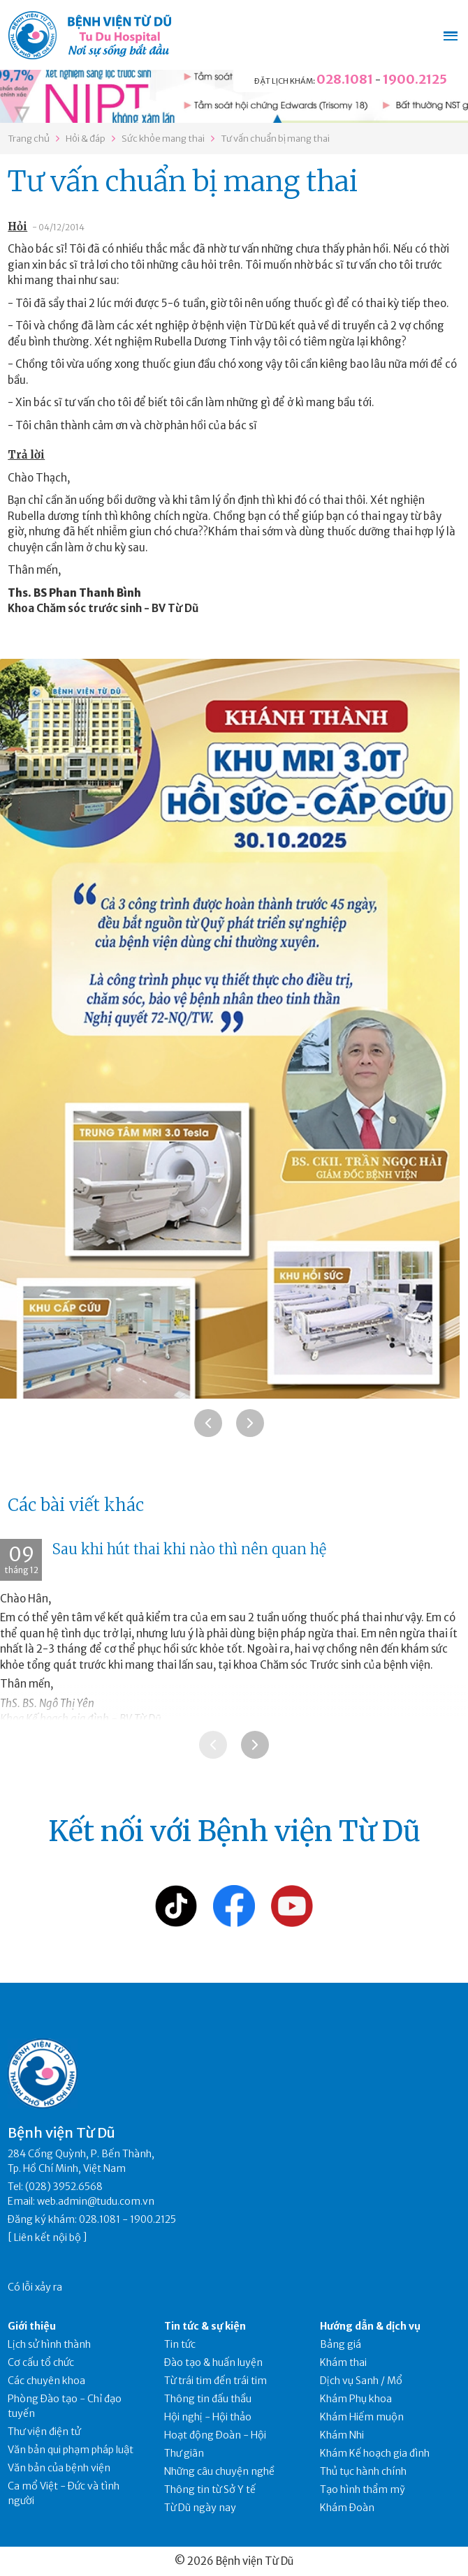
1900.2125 (415, 79)
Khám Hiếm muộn (362, 2417)
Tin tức (180, 2344)
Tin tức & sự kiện (205, 2326)
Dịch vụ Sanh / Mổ (361, 2380)
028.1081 (344, 79)
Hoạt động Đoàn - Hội (215, 2435)
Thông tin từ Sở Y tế (210, 2489)
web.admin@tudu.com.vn (95, 2201)
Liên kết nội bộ (47, 2237)
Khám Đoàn (347, 2507)
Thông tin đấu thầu (207, 2398)
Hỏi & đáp (85, 138)
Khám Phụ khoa (356, 2398)
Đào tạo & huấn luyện (213, 2362)
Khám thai (343, 2362)
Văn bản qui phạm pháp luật (70, 2449)
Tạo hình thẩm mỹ (362, 2489)
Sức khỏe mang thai (163, 138)
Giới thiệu (32, 2326)
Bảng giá (340, 2344)
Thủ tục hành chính (363, 2471)
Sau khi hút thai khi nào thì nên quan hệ (189, 1549)
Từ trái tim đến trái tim (215, 2380)
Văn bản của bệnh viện (59, 2468)
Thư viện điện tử (44, 2431)
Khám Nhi (342, 2435)
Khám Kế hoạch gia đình (375, 2453)
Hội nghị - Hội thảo (207, 2417)
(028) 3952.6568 (64, 2186)
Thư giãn (184, 2453)
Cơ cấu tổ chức (41, 2362)
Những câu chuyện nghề (219, 2471)
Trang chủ (29, 138)
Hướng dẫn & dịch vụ (370, 2326)
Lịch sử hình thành (49, 2344)
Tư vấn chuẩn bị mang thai (275, 138)
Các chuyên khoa (46, 2380)
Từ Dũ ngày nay (200, 2507)
